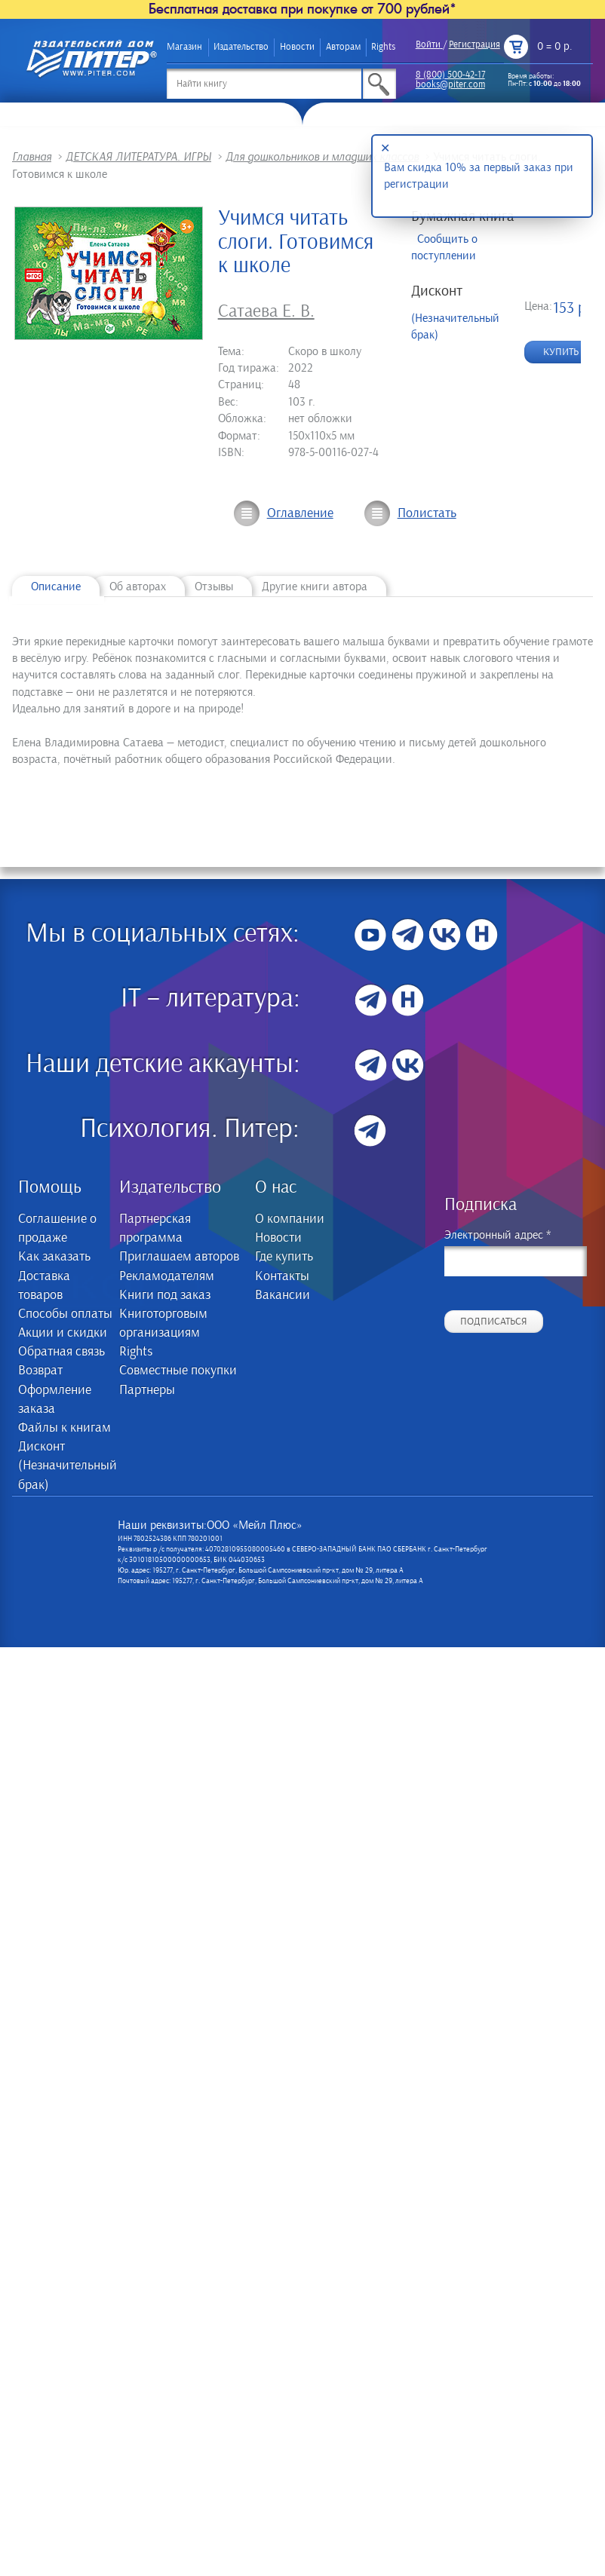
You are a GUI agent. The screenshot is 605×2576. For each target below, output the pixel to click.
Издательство (241, 47)
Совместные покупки (178, 1370)
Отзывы (214, 586)
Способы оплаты (65, 1314)
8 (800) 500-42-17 (450, 75)
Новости (297, 47)
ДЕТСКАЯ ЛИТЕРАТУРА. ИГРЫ (138, 157)
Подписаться (493, 1322)
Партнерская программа (155, 1228)
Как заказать (54, 1256)
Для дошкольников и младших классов (322, 157)
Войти (428, 45)
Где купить (284, 1256)
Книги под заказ (164, 1295)
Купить (561, 352)
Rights (383, 47)
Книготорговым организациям (163, 1323)
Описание (56, 586)
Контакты (282, 1276)
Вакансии (282, 1295)
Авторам (343, 47)
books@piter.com (450, 85)
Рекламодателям (166, 1276)
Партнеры (147, 1390)
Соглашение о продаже (57, 1228)
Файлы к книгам (64, 1427)
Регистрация (474, 45)
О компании (289, 1219)
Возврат (40, 1370)
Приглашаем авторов (179, 1256)
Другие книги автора (314, 586)
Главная (31, 157)
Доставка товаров (44, 1286)
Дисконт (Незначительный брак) (65, 1465)
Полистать (427, 513)
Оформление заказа (54, 1400)
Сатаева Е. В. (266, 311)
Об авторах (137, 586)
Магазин (184, 47)
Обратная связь (61, 1351)
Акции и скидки (62, 1332)
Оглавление (300, 513)
